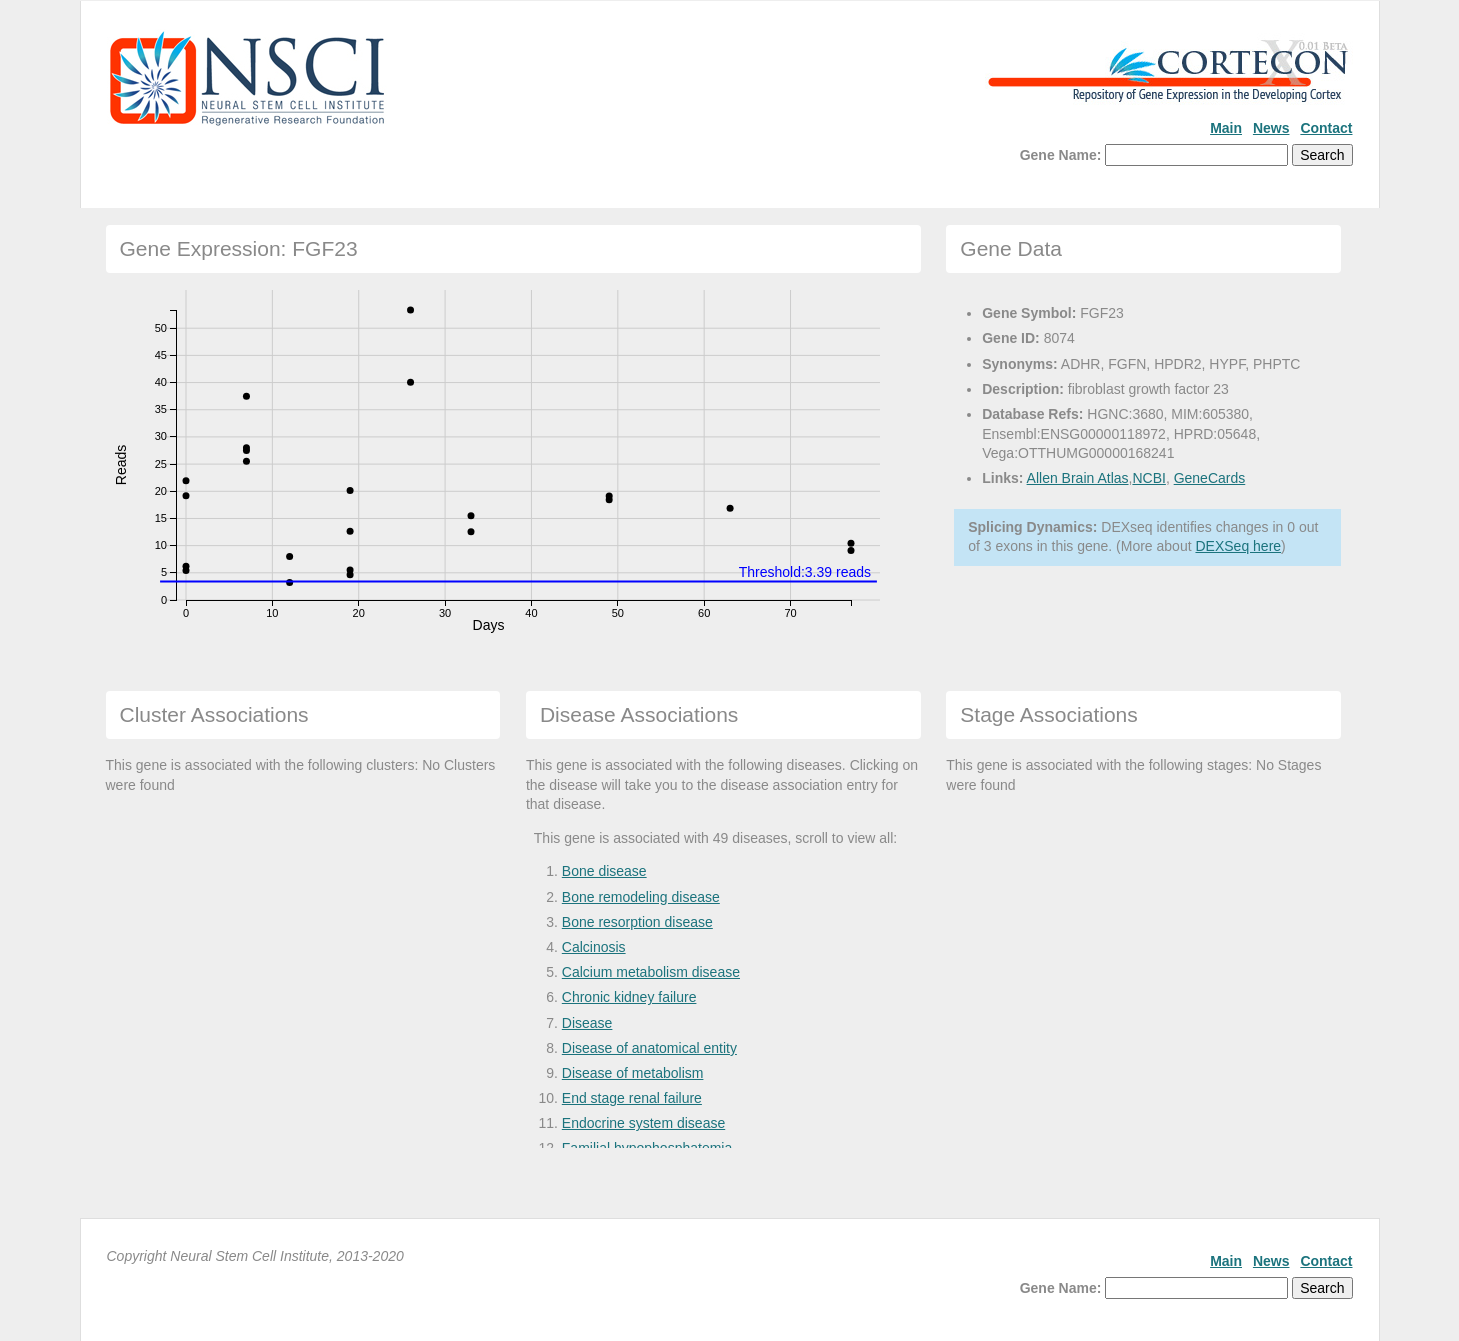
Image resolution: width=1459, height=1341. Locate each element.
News (1271, 128)
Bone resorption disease (637, 922)
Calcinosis (594, 947)
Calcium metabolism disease (651, 972)
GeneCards (1210, 478)
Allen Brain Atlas (1078, 478)
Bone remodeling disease (641, 897)
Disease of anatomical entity (649, 1048)
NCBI (1148, 478)
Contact (1326, 128)
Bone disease (604, 871)
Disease (587, 1023)
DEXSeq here (1238, 546)
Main (1226, 128)
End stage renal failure (632, 1098)
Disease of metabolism (633, 1073)
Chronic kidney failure (629, 997)
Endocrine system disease (643, 1123)
